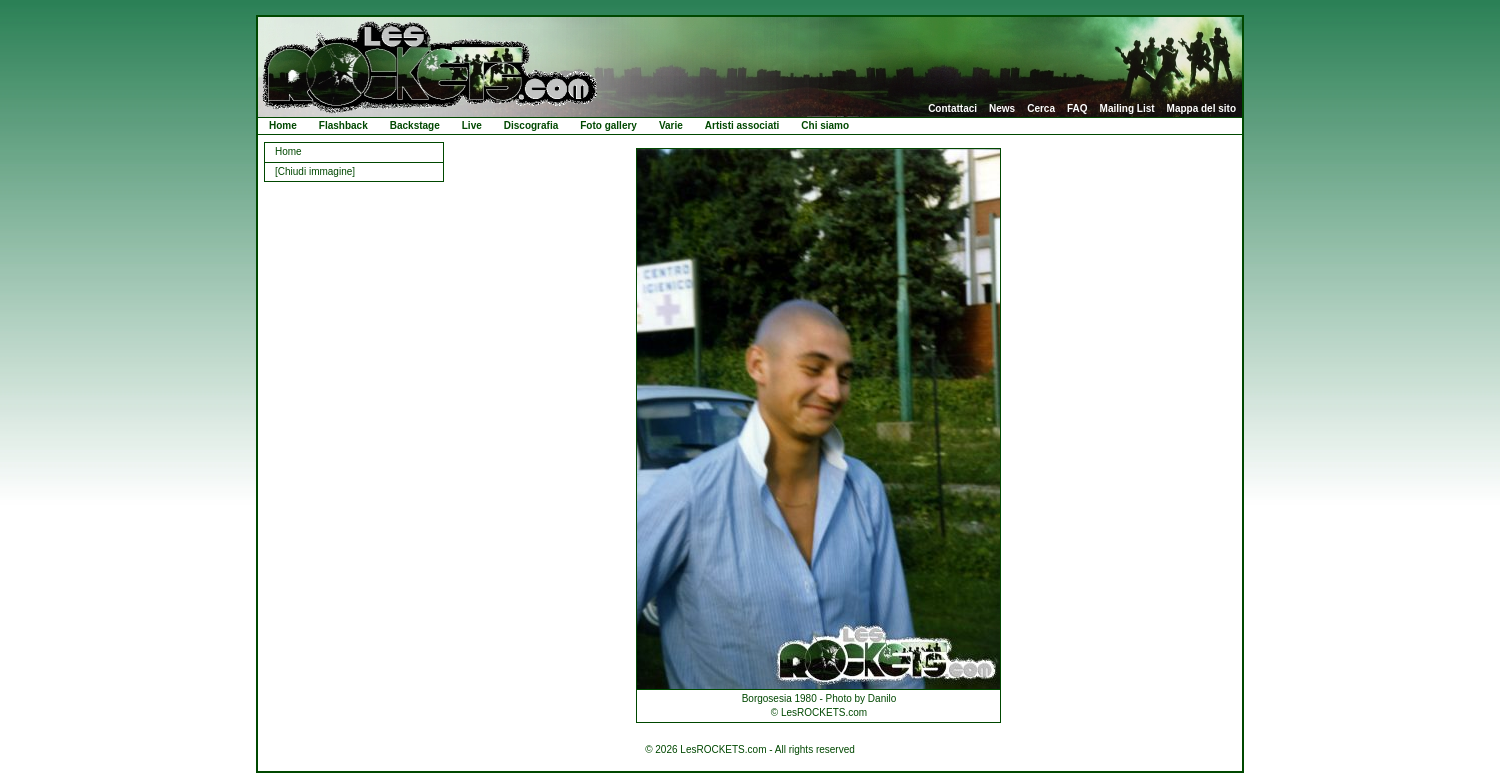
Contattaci (952, 109)
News (1002, 109)
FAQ (1077, 109)
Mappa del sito (1201, 109)
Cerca (1041, 109)
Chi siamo (825, 125)
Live (472, 125)
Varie (671, 125)
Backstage (415, 125)
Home (283, 125)
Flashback (343, 125)
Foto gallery (608, 125)
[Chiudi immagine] (315, 171)
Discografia (531, 125)
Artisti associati (742, 125)
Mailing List (1127, 109)
